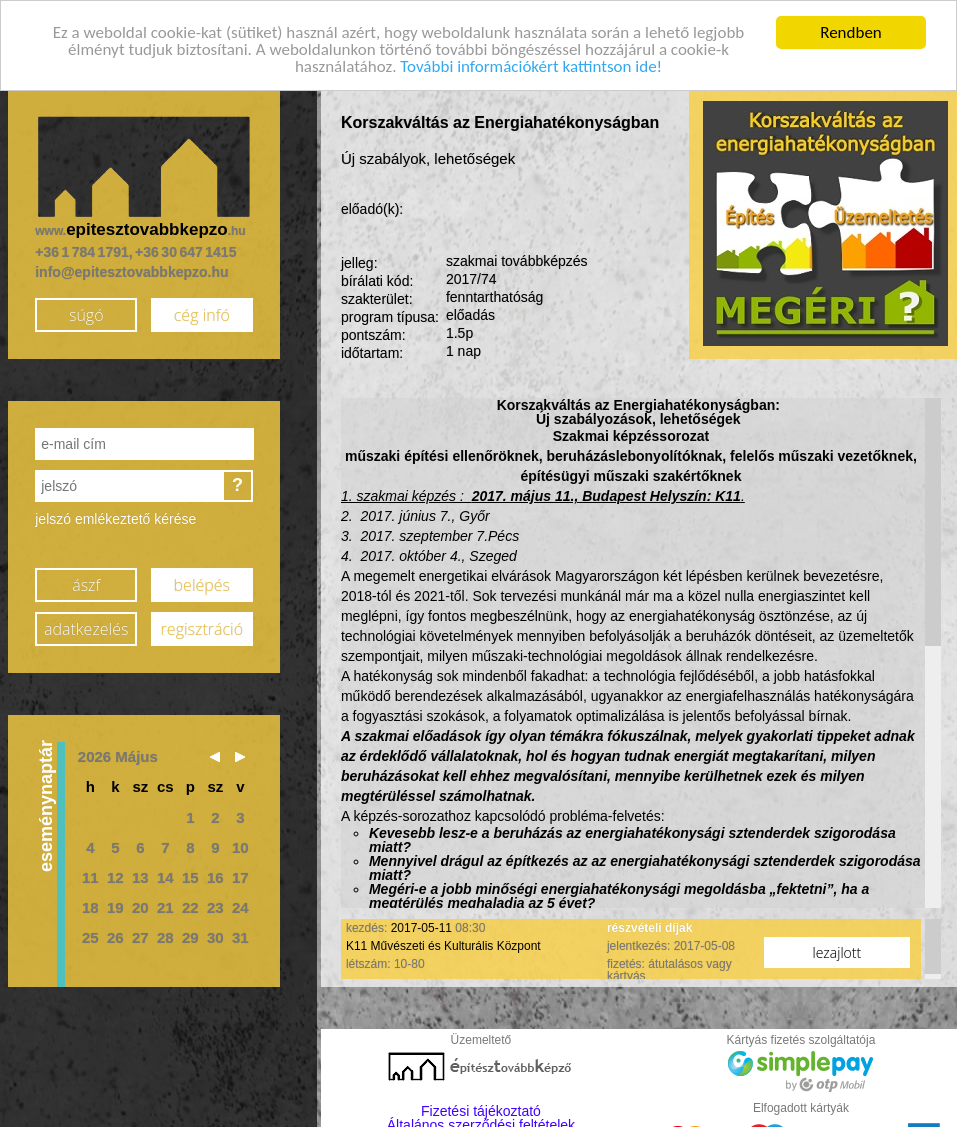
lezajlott (837, 948)
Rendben (851, 28)
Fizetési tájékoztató (481, 1107)
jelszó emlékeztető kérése (115, 515)
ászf (86, 580)
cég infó (202, 310)
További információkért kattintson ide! (531, 62)
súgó (86, 310)
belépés (202, 580)
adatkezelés (86, 624)
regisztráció (202, 624)
